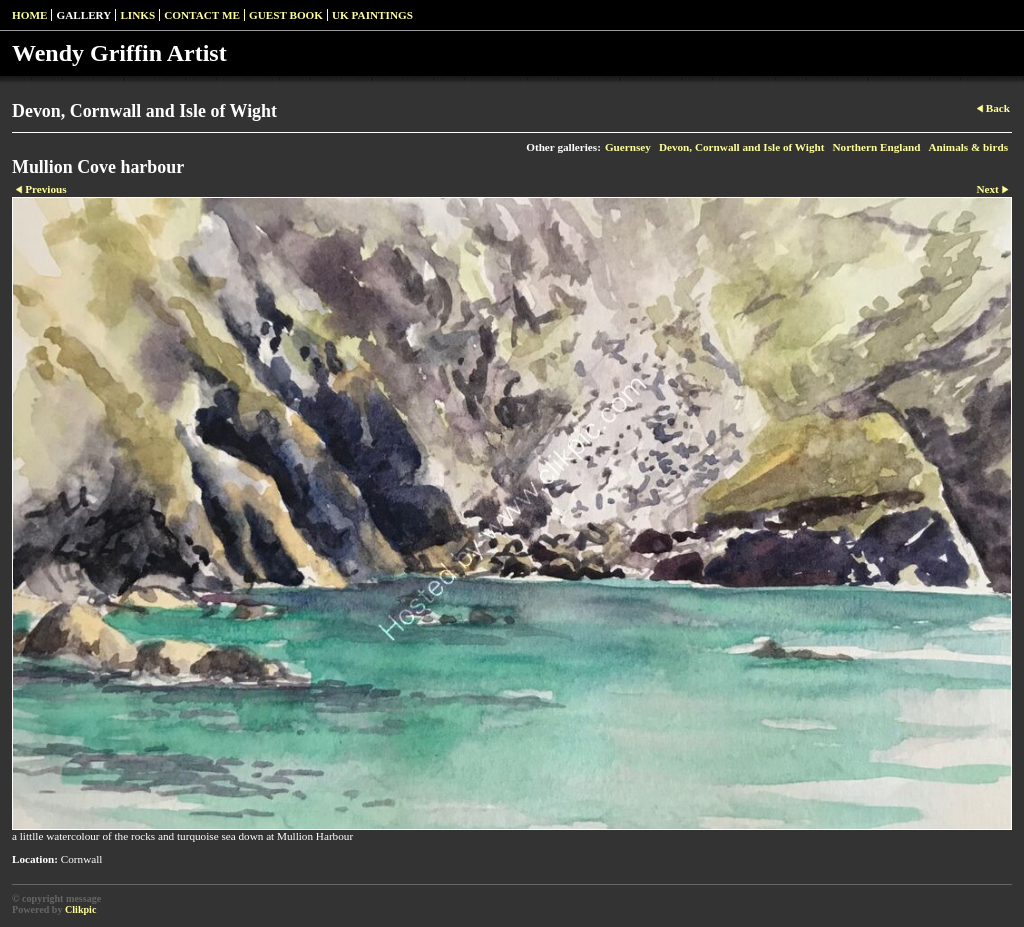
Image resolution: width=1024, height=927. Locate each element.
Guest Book (286, 15)
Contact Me (202, 15)
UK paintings (372, 15)
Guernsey (628, 147)
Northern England (876, 147)
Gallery (83, 15)
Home (29, 15)
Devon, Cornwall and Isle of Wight (742, 147)
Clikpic (80, 909)
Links (137, 15)
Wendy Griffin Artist (119, 53)
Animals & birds (968, 147)
